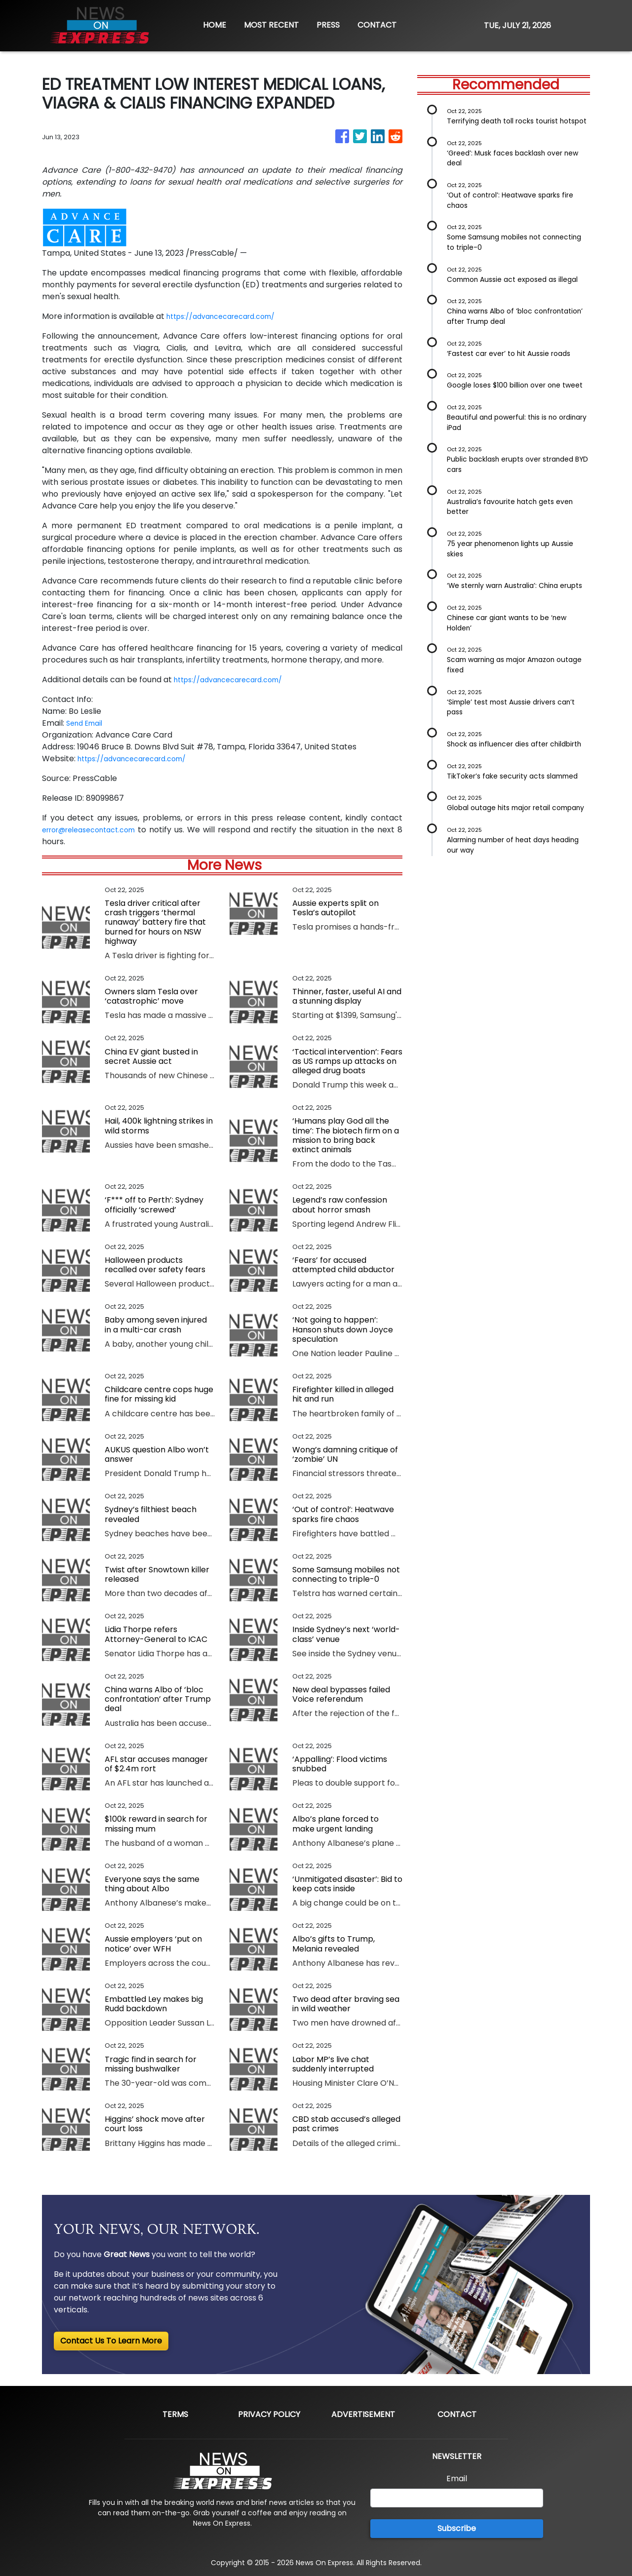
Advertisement (363, 2414)
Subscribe (456, 2528)
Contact (456, 2414)
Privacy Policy (269, 2414)
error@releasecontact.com (96, 829)
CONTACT (376, 25)
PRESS (328, 25)
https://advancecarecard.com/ (228, 316)
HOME (214, 25)
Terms (175, 2414)
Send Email (87, 723)
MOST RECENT (271, 25)
